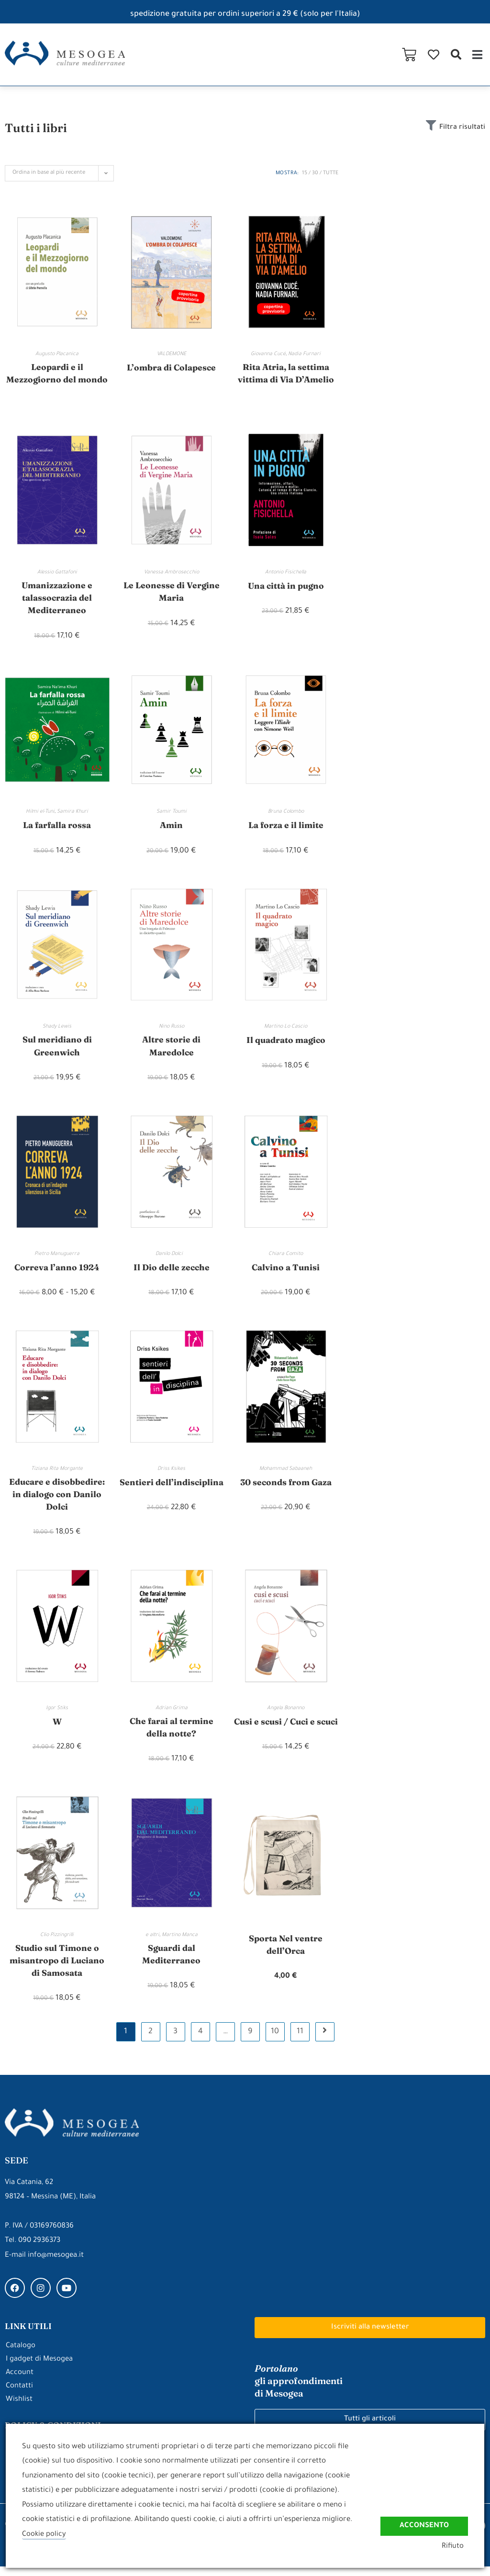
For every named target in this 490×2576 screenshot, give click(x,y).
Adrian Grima (172, 1714)
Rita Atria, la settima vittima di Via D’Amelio (285, 374)
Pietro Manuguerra (56, 1258)
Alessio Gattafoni (57, 573)
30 (315, 173)
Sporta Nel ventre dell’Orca (285, 1953)
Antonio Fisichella (285, 573)
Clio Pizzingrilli (57, 1943)
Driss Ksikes (171, 1473)
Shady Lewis (57, 1030)
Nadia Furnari (304, 354)
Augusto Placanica (56, 354)
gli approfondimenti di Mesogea (300, 2390)
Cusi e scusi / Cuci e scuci (286, 1734)
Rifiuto (456, 2546)
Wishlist (19, 2409)
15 (304, 173)
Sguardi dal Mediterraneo (171, 1962)
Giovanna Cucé (268, 354)
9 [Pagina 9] (250, 2041)
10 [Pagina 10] (275, 2041)
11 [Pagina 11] (300, 2041)
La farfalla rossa (57, 827)
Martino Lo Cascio (285, 1030)
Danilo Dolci (171, 1258)
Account (20, 2382)
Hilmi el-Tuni (40, 815)
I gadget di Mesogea (39, 2369)
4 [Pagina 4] (200, 2041)
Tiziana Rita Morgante (57, 1473)
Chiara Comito (285, 1258)
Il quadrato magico (285, 1043)
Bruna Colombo (286, 815)
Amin (171, 827)
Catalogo (20, 2356)
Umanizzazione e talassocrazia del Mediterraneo (57, 599)
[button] (456, 54)
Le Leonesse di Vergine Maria (171, 593)
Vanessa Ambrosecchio (171, 573)
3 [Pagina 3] (175, 2041)
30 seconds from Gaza (285, 1486)
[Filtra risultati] (428, 126)
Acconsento (424, 2525)
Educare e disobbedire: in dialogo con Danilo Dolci (57, 1499)
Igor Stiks (57, 1714)
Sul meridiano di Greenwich (57, 1050)
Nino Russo (171, 1030)
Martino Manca (180, 1943)
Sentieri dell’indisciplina (171, 1493)
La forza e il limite (285, 827)
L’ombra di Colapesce (171, 367)
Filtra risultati (461, 127)
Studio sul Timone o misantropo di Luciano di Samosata (57, 1968)
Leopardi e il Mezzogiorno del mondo (57, 374)
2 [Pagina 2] (150, 2041)
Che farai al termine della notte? (171, 1734)
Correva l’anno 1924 (57, 1271)
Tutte (330, 173)
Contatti (19, 2396)
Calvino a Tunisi (285, 1271)
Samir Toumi (171, 815)
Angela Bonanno (285, 1714)
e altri (152, 1943)
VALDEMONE (171, 354)
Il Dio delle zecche (172, 1271)
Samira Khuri (72, 815)
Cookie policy (44, 2535)
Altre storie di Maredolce (171, 1050)
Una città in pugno (285, 586)
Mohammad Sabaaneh (285, 1473)
